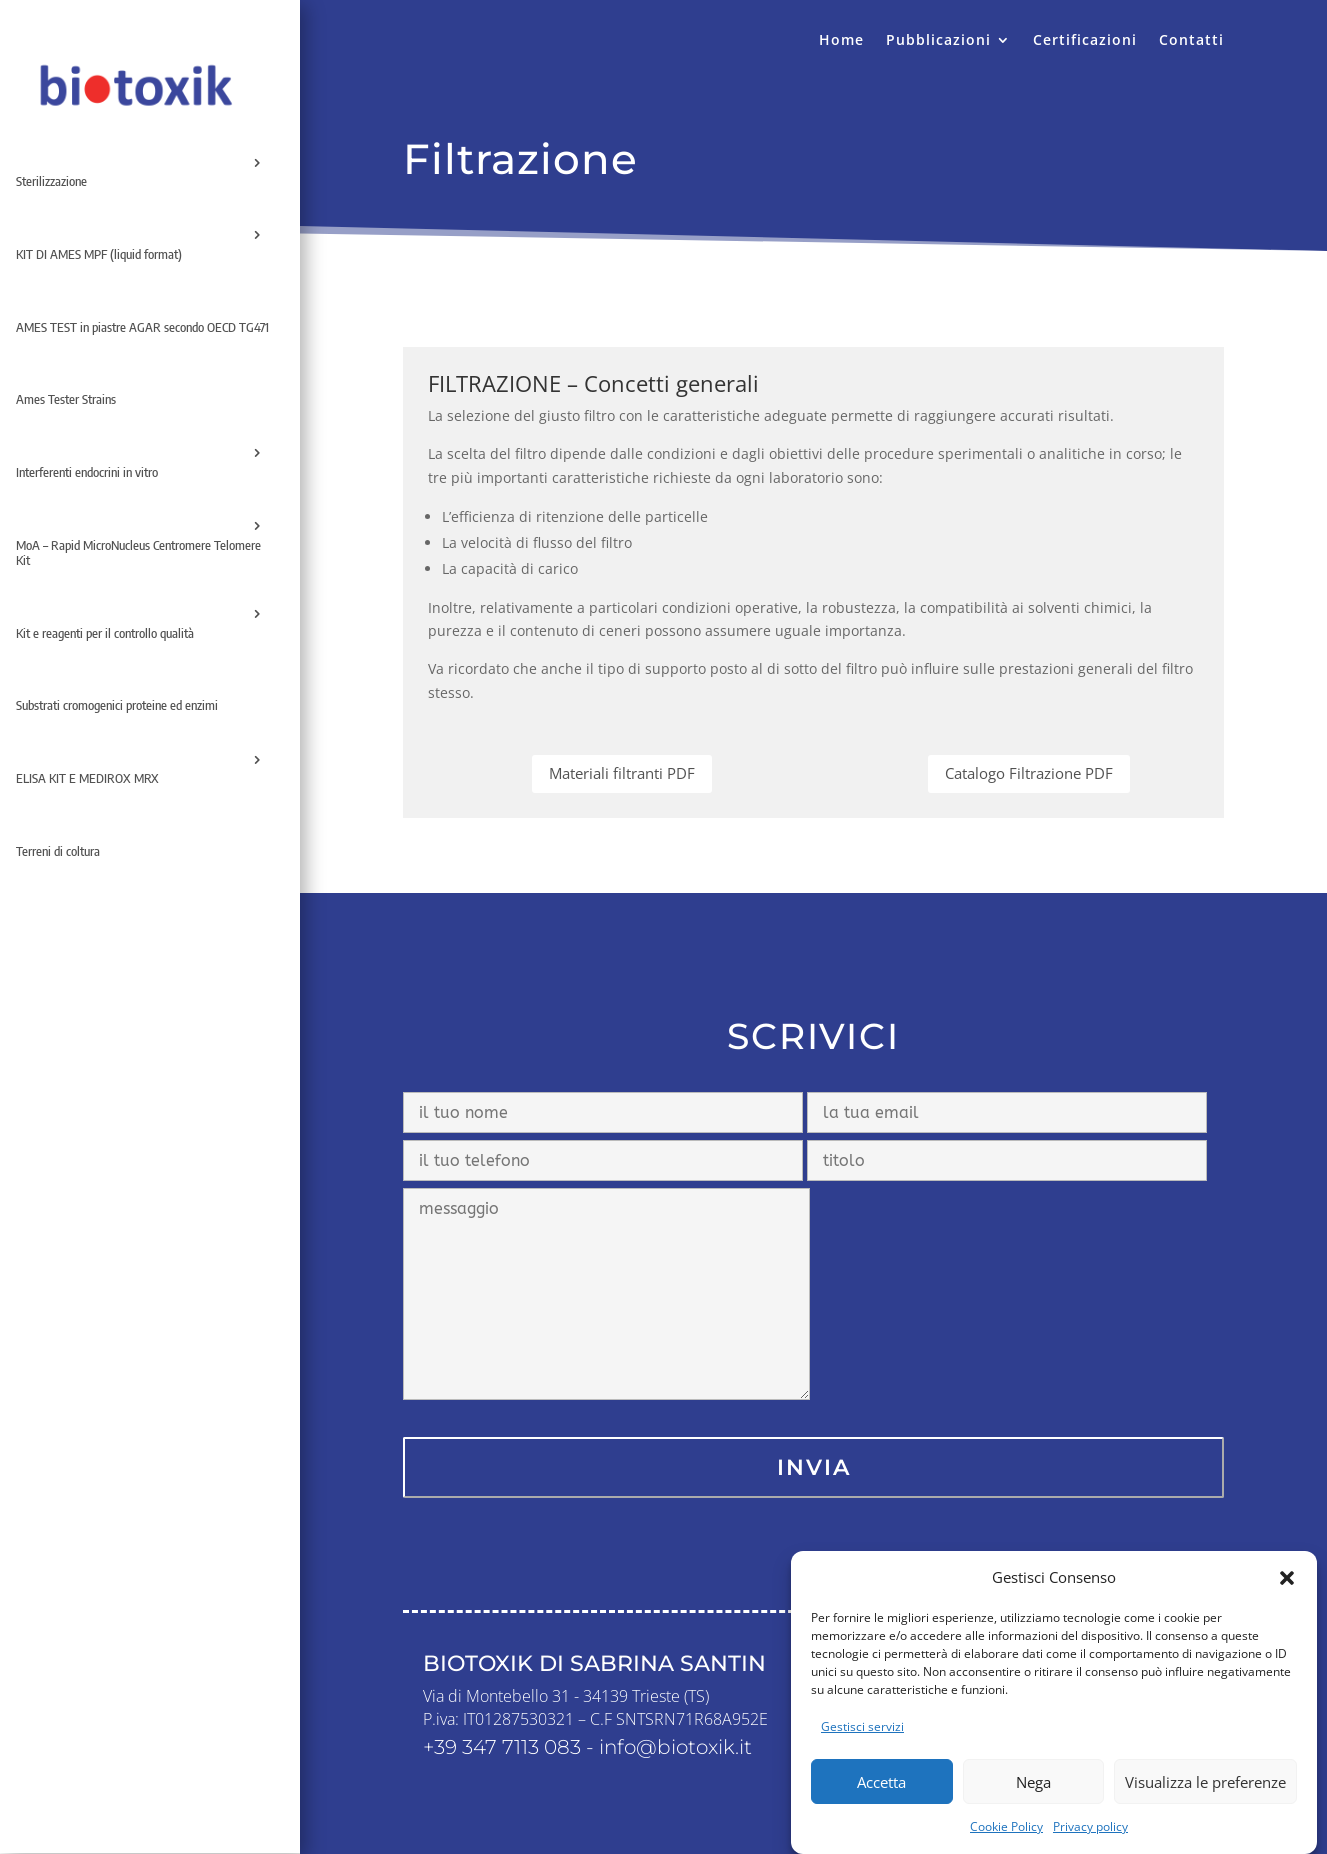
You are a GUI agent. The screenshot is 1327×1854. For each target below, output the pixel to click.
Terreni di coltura (58, 851)
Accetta (881, 1794)
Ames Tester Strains (66, 399)
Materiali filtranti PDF (622, 773)
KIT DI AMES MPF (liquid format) (99, 254)
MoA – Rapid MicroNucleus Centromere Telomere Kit (138, 553)
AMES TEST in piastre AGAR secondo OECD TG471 (142, 327)
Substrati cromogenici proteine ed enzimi (117, 705)
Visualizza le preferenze (1205, 1794)
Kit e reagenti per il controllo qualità (105, 633)
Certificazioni (1085, 41)
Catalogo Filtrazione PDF (1029, 773)
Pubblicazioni (938, 41)
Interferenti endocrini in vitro (87, 472)
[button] (1287, 1590)
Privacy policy (1090, 1838)
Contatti (1191, 41)
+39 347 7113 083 (502, 1747)
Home (841, 41)
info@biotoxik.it (675, 1747)
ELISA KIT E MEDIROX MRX (87, 778)
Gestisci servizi (862, 1739)
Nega (1033, 1794)
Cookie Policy (1006, 1838)
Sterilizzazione (51, 181)
